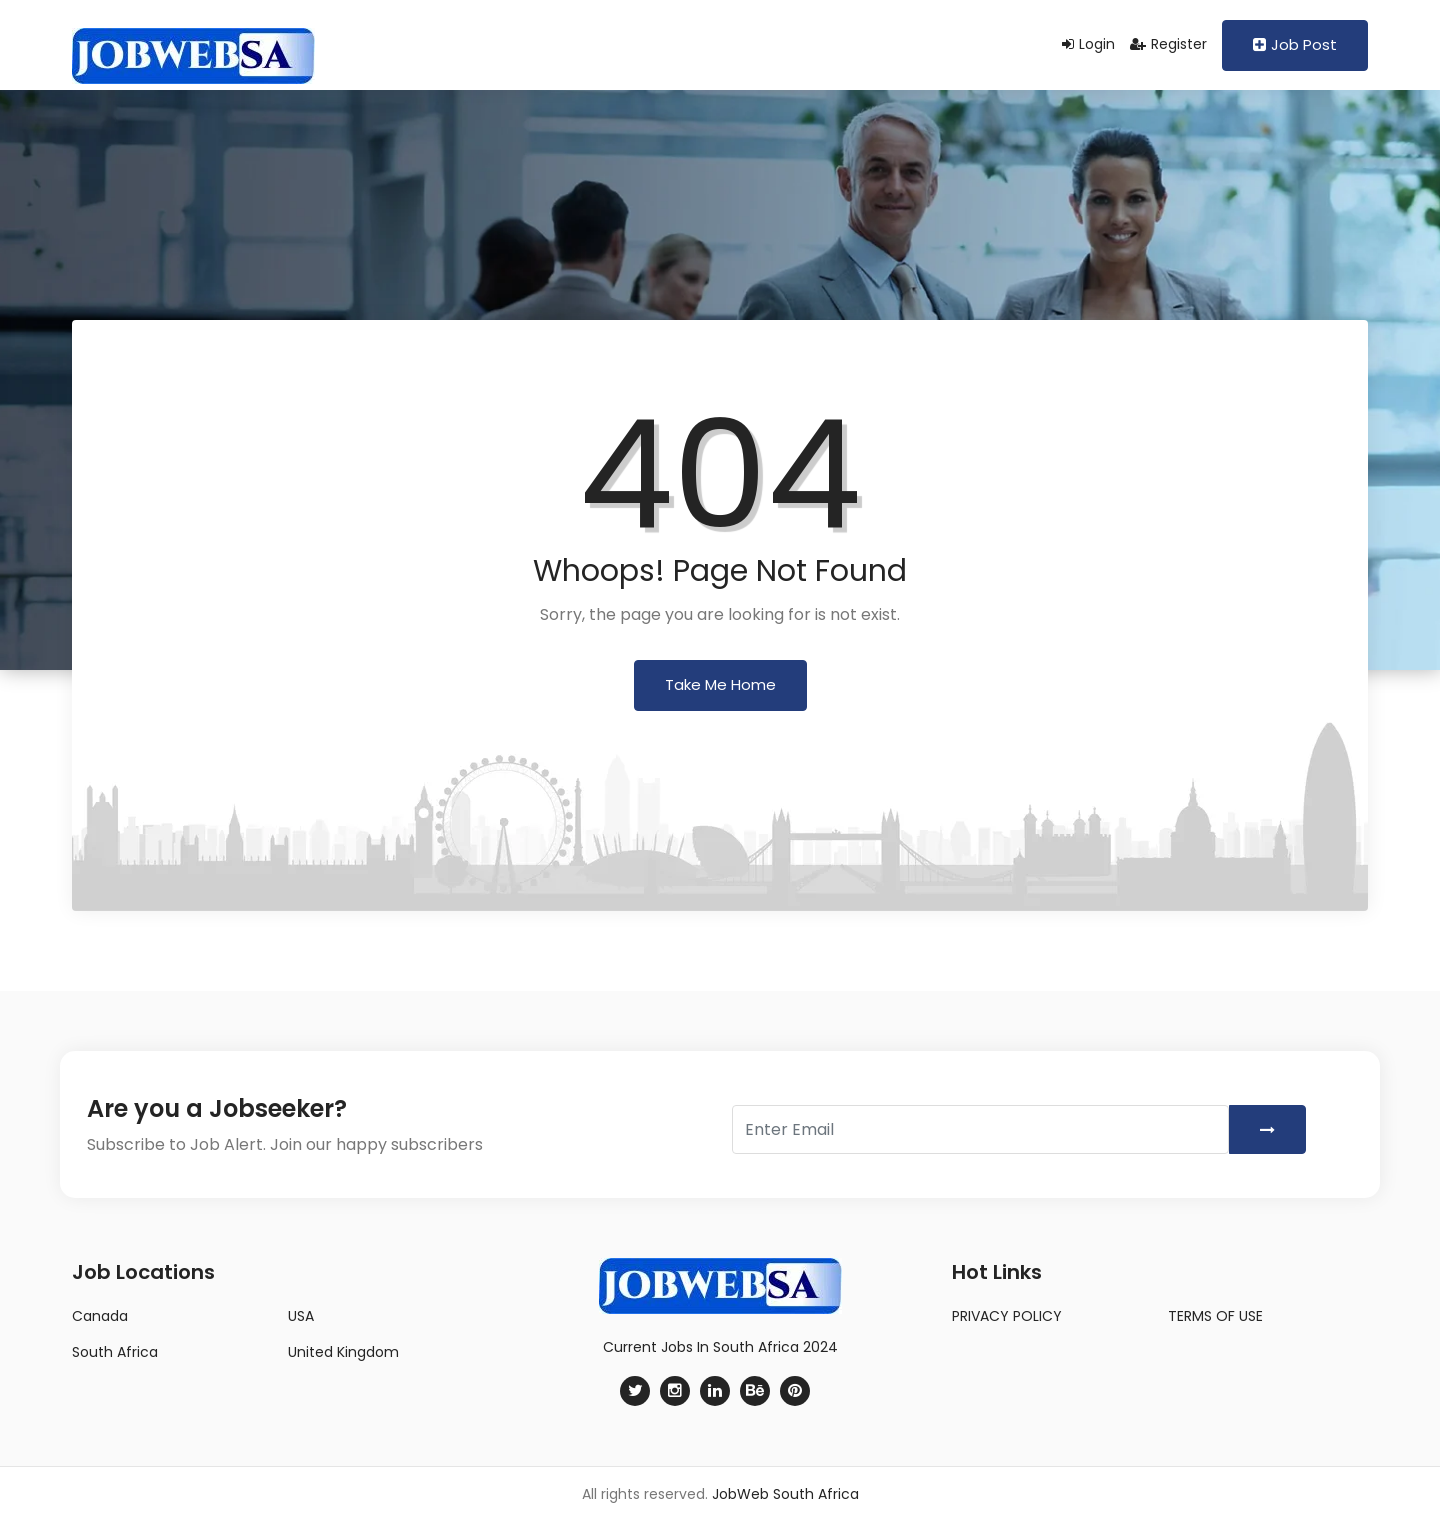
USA (301, 1316)
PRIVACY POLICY (1007, 1316)
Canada (100, 1316)
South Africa (115, 1352)
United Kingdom (343, 1352)
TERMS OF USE (1215, 1316)
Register (1168, 44)
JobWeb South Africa (785, 1494)
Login (1088, 44)
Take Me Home (720, 684)
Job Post (1295, 44)
